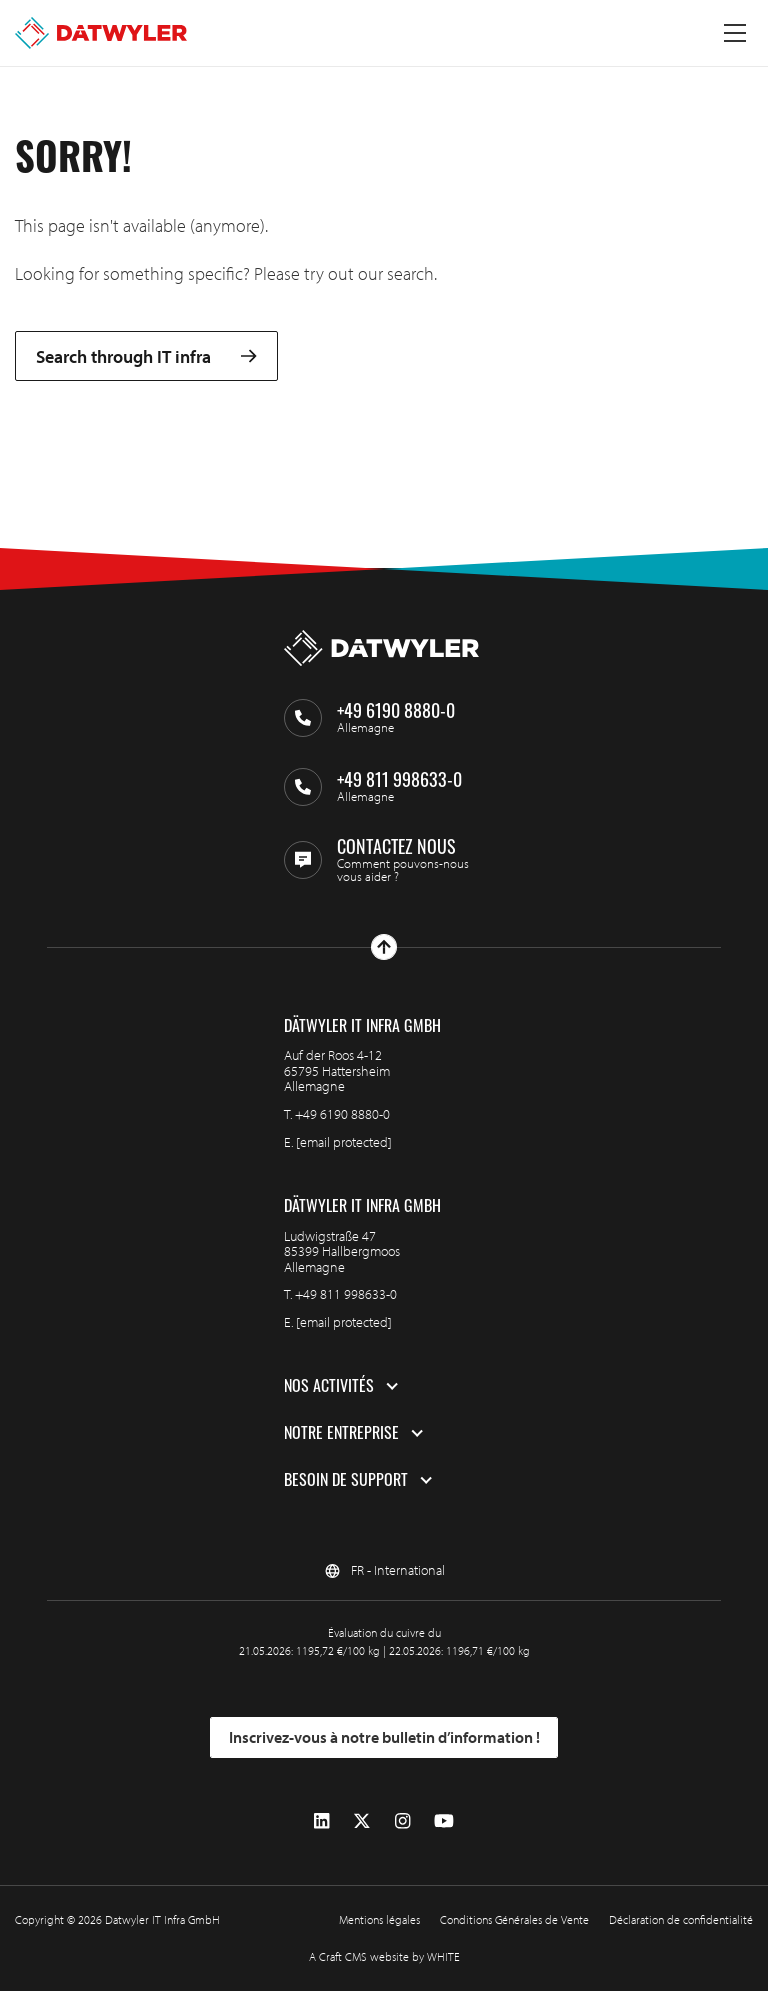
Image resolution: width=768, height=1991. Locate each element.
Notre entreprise (341, 1433)
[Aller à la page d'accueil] (101, 33)
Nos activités (329, 1386)
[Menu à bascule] (735, 33)
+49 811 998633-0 (346, 1294)
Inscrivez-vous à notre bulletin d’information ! (384, 1737)
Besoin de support (346, 1480)
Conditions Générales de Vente (514, 1919)
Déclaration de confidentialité (681, 1919)
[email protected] (344, 1142)
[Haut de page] (384, 947)
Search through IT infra (146, 356)
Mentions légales (379, 1919)
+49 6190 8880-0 (342, 1114)
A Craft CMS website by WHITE (384, 1956)
